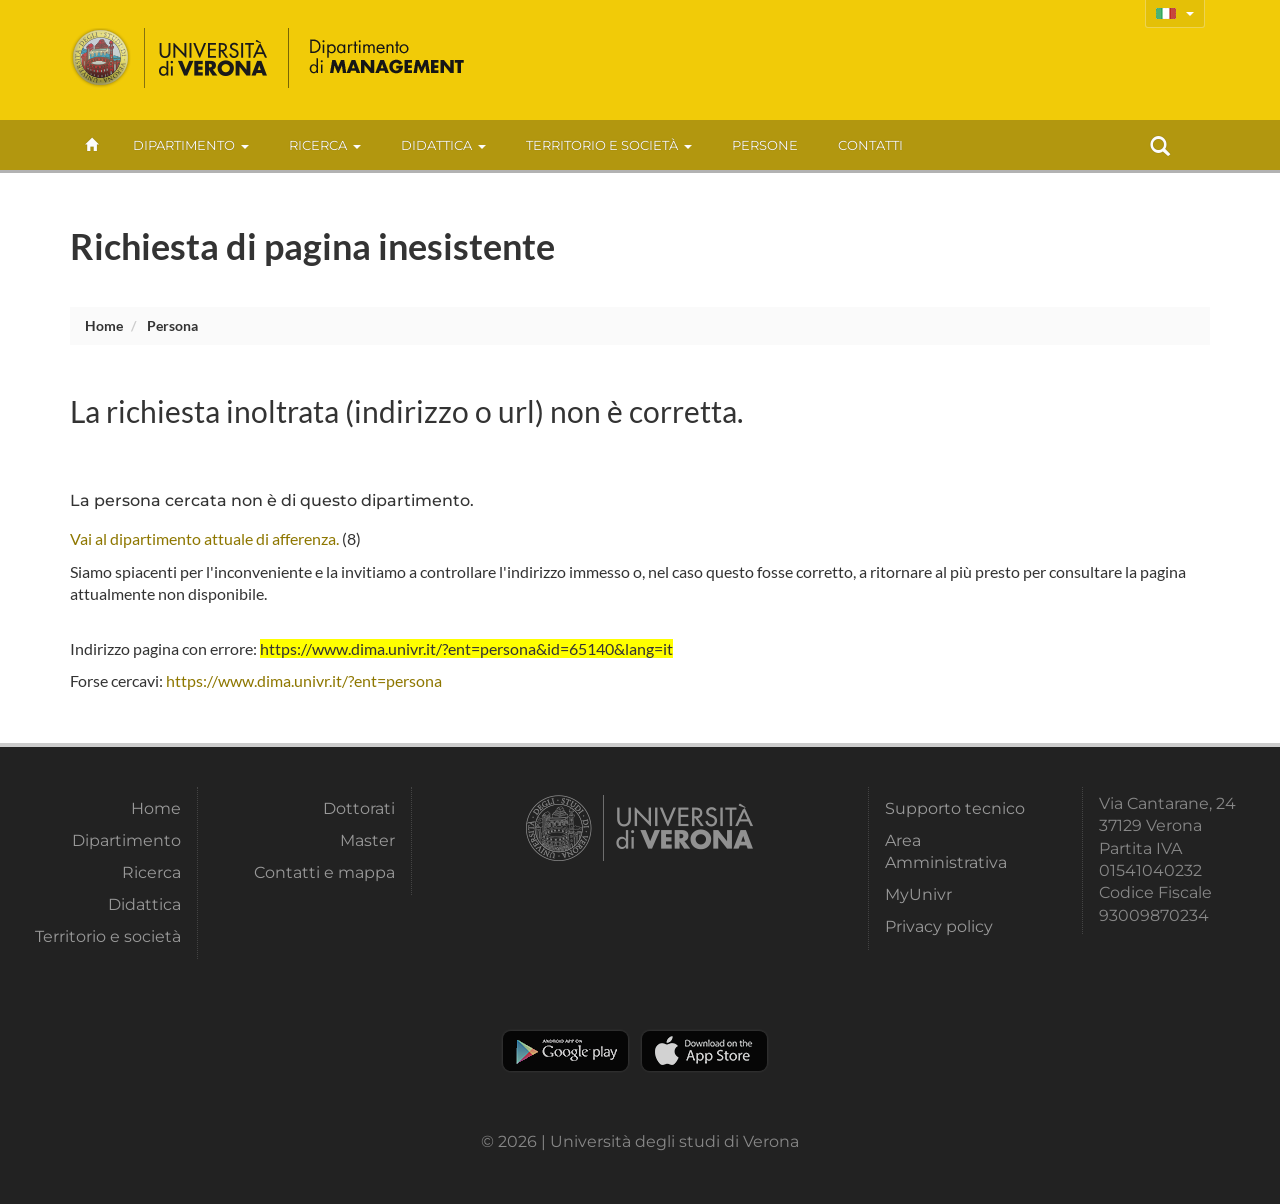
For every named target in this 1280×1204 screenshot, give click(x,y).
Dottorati (359, 808)
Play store (565, 1051)
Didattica (443, 145)
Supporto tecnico (955, 808)
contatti (870, 145)
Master (367, 840)
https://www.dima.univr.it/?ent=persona (304, 680)
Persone (765, 145)
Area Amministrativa (946, 851)
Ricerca (325, 145)
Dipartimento (191, 145)
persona (172, 325)
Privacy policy (939, 926)
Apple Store (704, 1051)
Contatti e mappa (324, 872)
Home (104, 325)
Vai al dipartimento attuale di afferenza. (204, 538)
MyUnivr (918, 894)
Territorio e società (609, 145)
